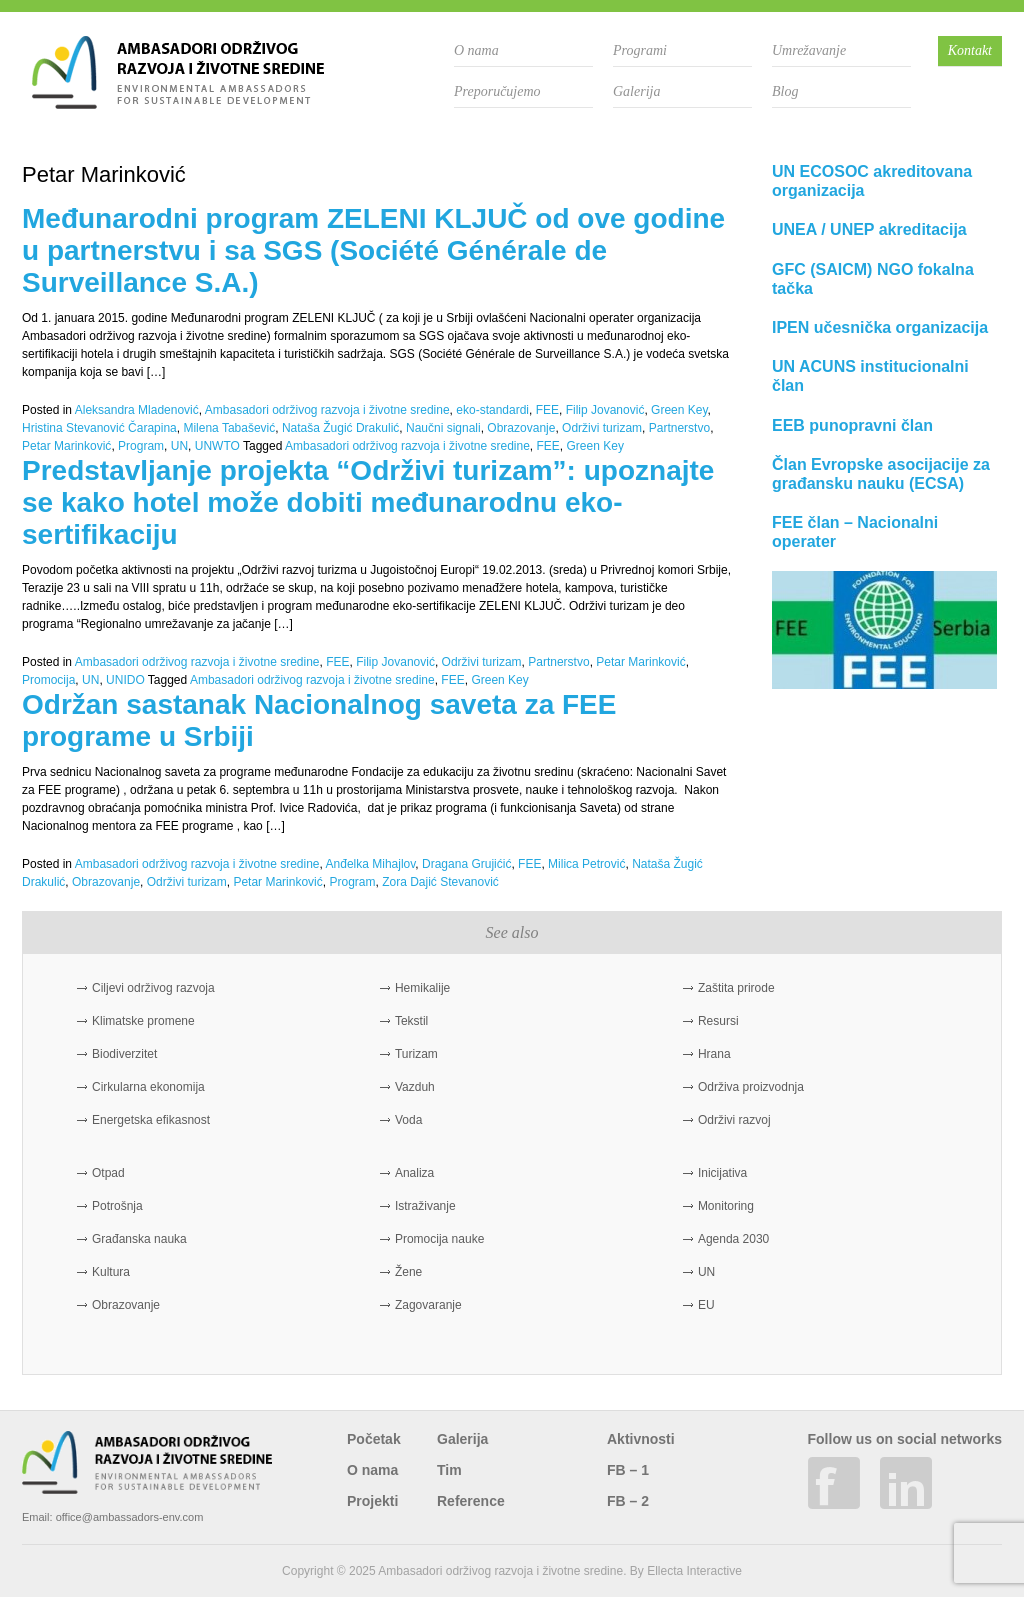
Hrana (714, 1054)
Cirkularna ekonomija (148, 1087)
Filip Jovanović (605, 410)
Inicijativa (722, 1173)
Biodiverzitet (124, 1054)
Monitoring (726, 1206)
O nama (476, 50)
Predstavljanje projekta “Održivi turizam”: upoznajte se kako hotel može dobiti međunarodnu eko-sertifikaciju (368, 502)
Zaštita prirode (736, 988)
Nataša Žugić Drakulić (340, 428)
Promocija (48, 680)
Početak (374, 1439)
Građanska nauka (139, 1239)
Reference (471, 1501)
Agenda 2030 (733, 1239)
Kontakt (970, 50)
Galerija (636, 91)
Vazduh (415, 1087)
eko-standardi (492, 410)
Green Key (679, 410)
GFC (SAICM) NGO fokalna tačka (873, 279)
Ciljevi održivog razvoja (153, 988)
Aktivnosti (641, 1439)
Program (141, 446)
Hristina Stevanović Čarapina (99, 428)
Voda (408, 1120)
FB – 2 (628, 1501)
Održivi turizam (602, 428)
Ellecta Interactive (694, 1571)
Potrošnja (117, 1206)
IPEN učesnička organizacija (880, 327)
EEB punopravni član (852, 425)
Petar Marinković (66, 446)
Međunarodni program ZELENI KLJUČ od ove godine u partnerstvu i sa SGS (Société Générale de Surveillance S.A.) (373, 250)
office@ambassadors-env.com (130, 1517)
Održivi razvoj (734, 1120)
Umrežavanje (809, 50)
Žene (408, 1272)
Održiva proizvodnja (751, 1087)
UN (179, 446)
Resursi (718, 1021)
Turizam (416, 1054)
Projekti (372, 1501)
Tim (449, 1470)
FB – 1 (628, 1470)
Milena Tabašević (229, 428)
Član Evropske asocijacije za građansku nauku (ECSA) (881, 474)
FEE (547, 410)
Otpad (108, 1173)
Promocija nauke (439, 1239)
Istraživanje (425, 1206)
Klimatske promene (143, 1021)
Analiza (414, 1173)
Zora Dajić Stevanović (440, 882)
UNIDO (125, 680)
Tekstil (411, 1021)
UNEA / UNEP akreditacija (869, 229)
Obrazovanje (521, 428)
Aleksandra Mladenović (137, 410)
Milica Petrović (586, 864)
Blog (785, 91)
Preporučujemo (497, 91)
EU (706, 1305)
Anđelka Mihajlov (371, 864)
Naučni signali (443, 428)
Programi (640, 50)
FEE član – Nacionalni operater (855, 532)
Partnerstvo (679, 428)
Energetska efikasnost (151, 1120)
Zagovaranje (428, 1305)
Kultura (111, 1272)
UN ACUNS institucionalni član (870, 376)
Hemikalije (422, 988)
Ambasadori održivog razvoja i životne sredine (327, 410)
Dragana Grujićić (466, 864)
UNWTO (217, 446)
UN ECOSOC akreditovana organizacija (872, 181)
